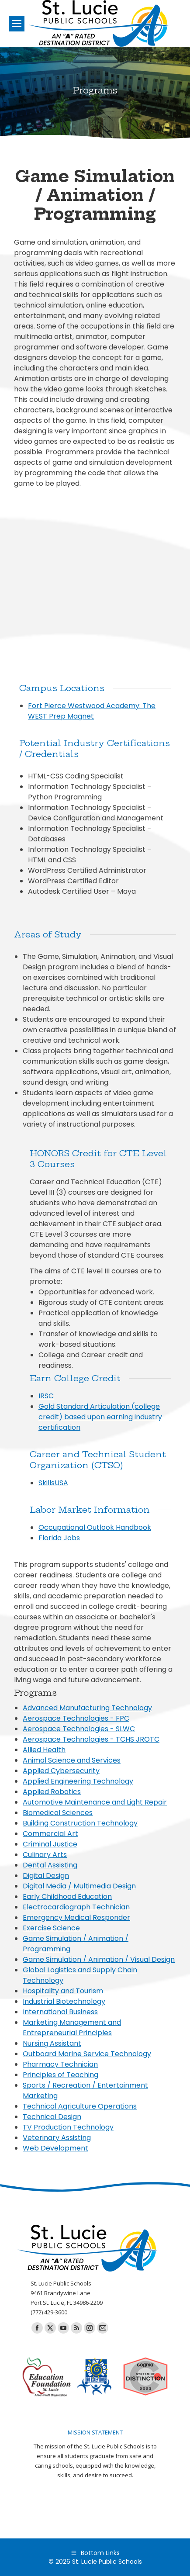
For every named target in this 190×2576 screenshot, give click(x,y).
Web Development (55, 2148)
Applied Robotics (52, 1792)
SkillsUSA (53, 1483)
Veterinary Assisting (57, 2138)
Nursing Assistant (52, 2043)
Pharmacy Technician (60, 2064)
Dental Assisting (50, 1865)
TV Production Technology (68, 2127)
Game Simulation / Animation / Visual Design (99, 1959)
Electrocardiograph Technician (76, 1907)
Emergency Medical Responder (76, 1917)
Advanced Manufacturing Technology (87, 1708)
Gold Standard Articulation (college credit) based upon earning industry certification (100, 1416)
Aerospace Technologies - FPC (76, 1718)
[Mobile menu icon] (16, 23)
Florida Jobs (59, 1538)
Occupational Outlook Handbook (94, 1527)
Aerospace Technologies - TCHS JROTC (91, 1739)
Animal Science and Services (72, 1760)
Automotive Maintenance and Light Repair (95, 1802)
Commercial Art (50, 1834)
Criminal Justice (50, 1844)
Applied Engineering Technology (78, 1781)
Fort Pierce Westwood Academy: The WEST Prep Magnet (91, 711)
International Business (60, 2012)
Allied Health (44, 1750)
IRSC (46, 1396)
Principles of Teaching (60, 2075)
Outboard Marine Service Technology (87, 2054)
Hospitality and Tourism (63, 1991)
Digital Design (46, 1876)
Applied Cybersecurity (61, 1771)
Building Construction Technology (80, 1823)
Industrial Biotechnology (64, 2001)
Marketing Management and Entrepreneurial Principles (72, 2027)
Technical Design (52, 2117)
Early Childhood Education (67, 1896)
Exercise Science (51, 1928)
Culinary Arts (45, 1855)
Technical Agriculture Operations (80, 2106)
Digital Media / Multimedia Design (79, 1886)
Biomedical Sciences (58, 1813)
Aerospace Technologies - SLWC (79, 1729)
